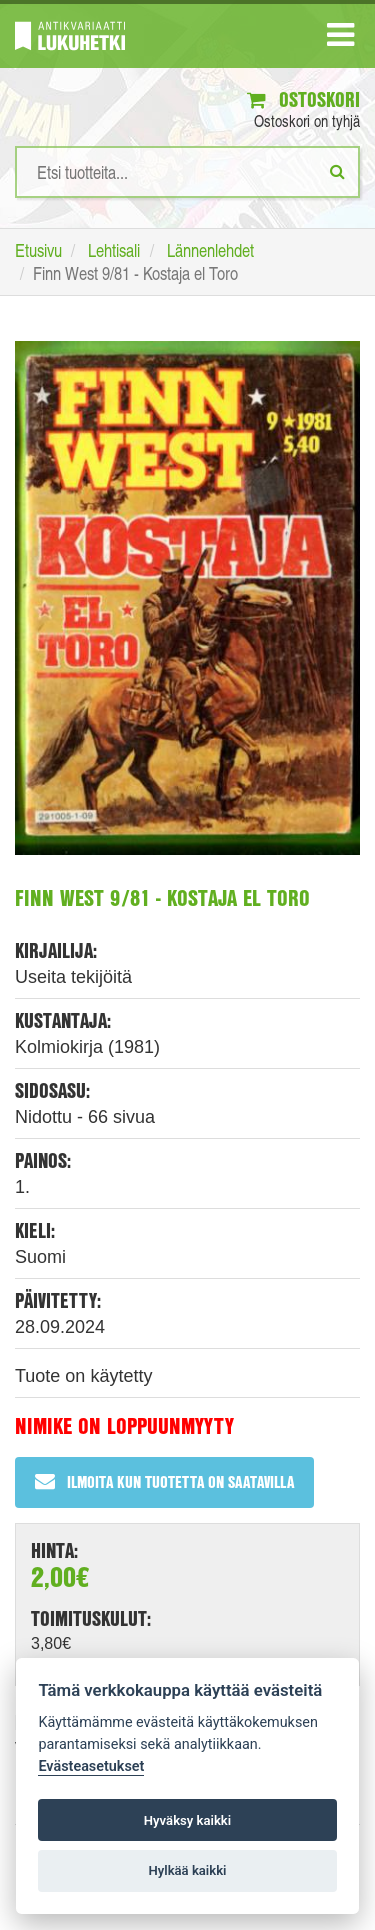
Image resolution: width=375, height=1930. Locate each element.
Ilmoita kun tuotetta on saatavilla (164, 1481)
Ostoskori (303, 99)
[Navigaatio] (340, 39)
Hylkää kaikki (187, 1870)
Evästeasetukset (91, 1766)
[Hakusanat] (187, 172)
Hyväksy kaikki (187, 1820)
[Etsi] (337, 171)
